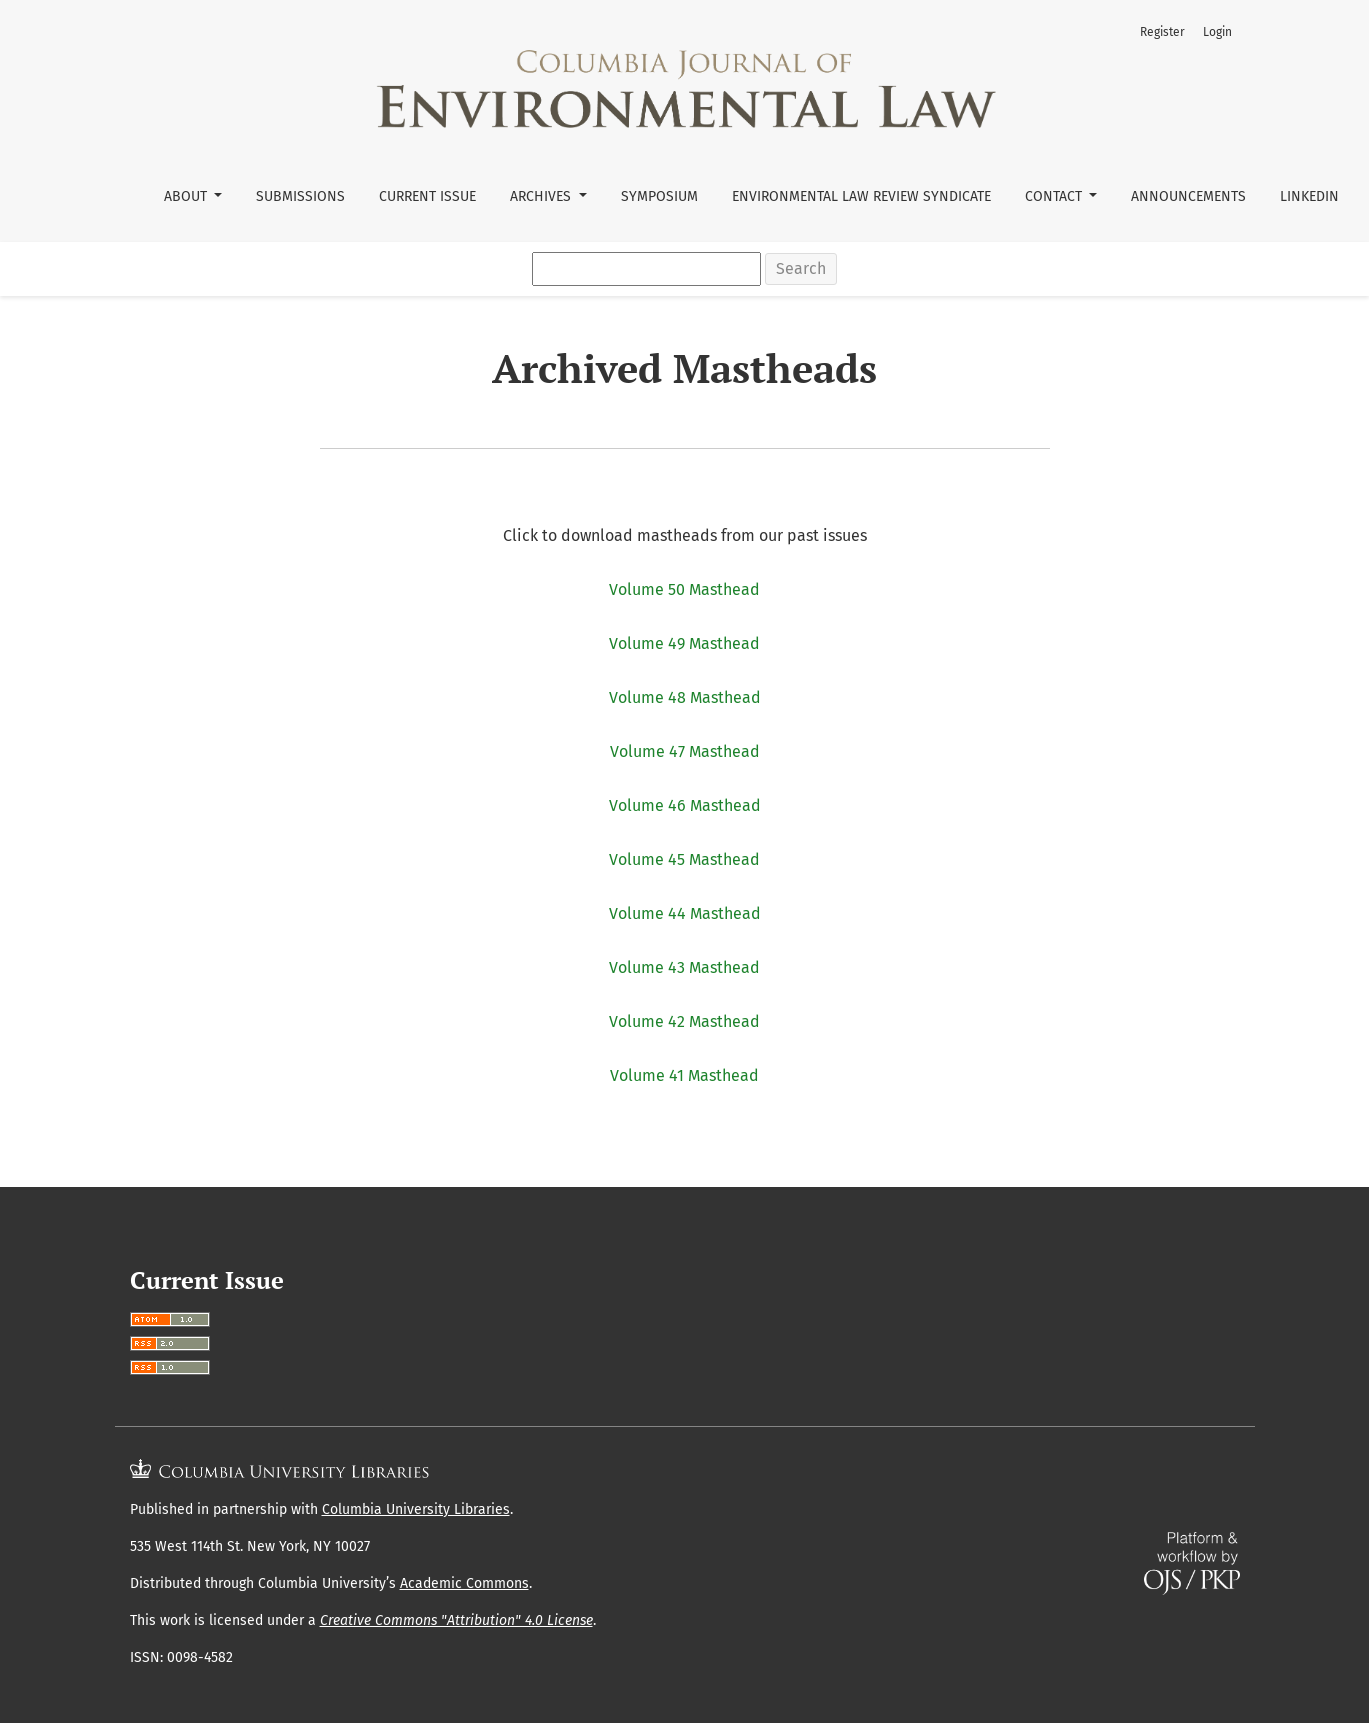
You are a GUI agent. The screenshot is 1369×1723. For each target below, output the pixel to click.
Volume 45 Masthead (684, 859)
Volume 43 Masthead (684, 967)
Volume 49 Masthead (684, 643)
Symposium (659, 196)
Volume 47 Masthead (685, 751)
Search (801, 268)
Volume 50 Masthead (684, 589)
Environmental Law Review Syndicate (861, 196)
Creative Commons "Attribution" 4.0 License (456, 1620)
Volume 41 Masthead (684, 1075)
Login (1217, 32)
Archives (542, 196)
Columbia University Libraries (416, 1509)
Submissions (300, 196)
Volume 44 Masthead (685, 913)
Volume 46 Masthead (685, 805)
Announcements (1188, 196)
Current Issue (427, 196)
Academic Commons (464, 1583)
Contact (1055, 196)
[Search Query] (646, 269)
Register (1162, 32)
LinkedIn (1309, 196)
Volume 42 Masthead (684, 1021)
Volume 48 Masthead (685, 697)
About (187, 196)
